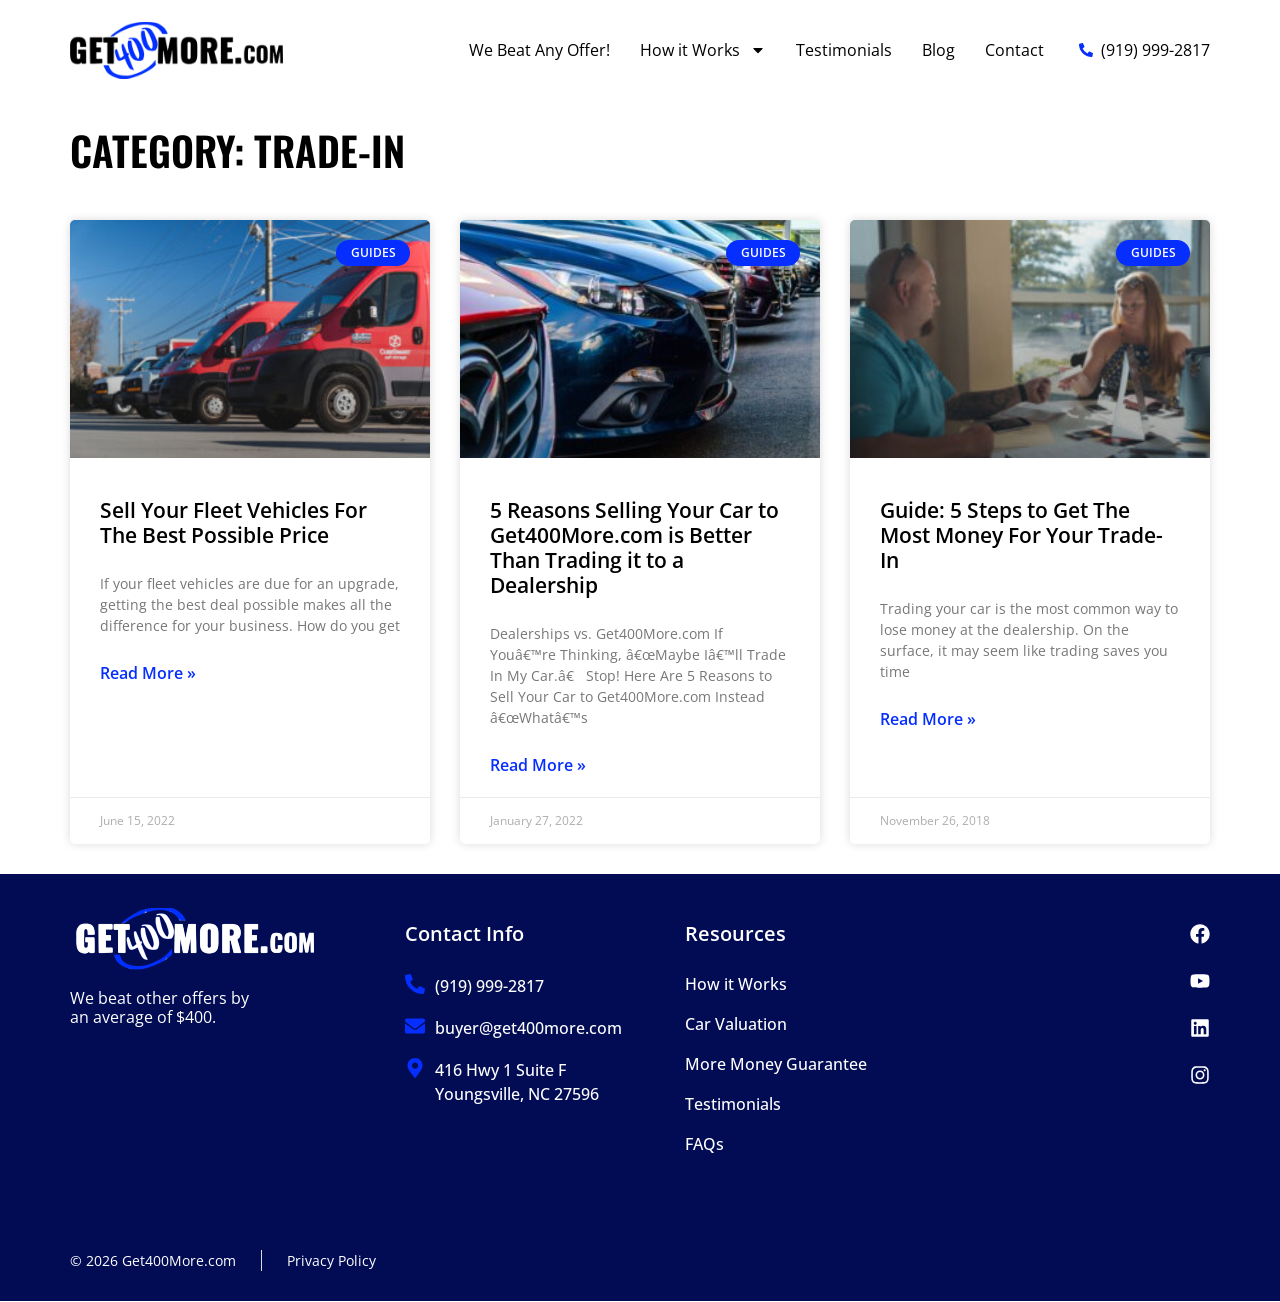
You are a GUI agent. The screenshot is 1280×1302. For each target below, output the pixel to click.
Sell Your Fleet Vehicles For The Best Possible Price (233, 522)
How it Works (703, 50)
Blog (938, 50)
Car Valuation (736, 1024)
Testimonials (844, 50)
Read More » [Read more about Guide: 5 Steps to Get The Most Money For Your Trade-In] (928, 719)
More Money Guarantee (776, 1064)
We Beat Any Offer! (539, 50)
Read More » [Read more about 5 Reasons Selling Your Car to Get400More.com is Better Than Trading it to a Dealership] (538, 765)
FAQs (704, 1144)
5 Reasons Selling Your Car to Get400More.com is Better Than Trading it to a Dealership (634, 548)
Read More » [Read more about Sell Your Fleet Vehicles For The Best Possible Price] (148, 673)
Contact (1014, 50)
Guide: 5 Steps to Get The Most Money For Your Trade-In (1021, 535)
